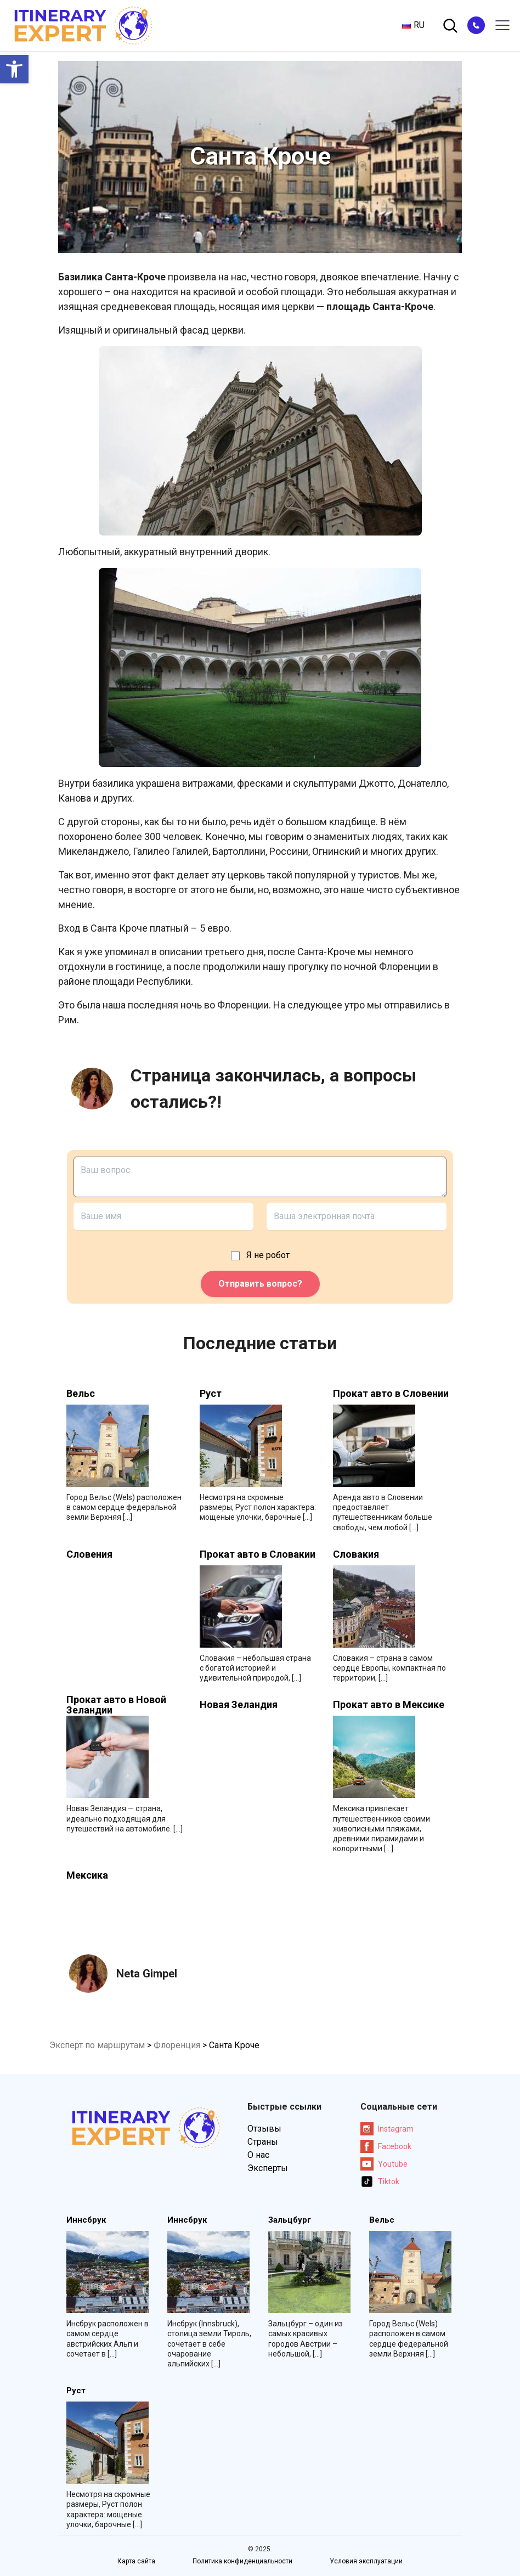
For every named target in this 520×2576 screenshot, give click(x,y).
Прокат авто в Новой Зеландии (116, 1705)
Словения (89, 1554)
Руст (211, 1393)
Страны (262, 2142)
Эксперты (267, 2168)
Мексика (87, 1875)
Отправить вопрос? (260, 1283)
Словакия (356, 1554)
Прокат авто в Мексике (388, 1704)
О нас (258, 2155)
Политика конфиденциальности (242, 2561)
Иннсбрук (86, 2220)
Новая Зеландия (239, 1704)
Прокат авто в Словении (391, 1393)
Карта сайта (136, 2561)
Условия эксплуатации (366, 2561)
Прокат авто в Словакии (257, 1554)
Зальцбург (289, 2220)
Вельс (80, 1393)
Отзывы (264, 2128)
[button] (14, 69)
